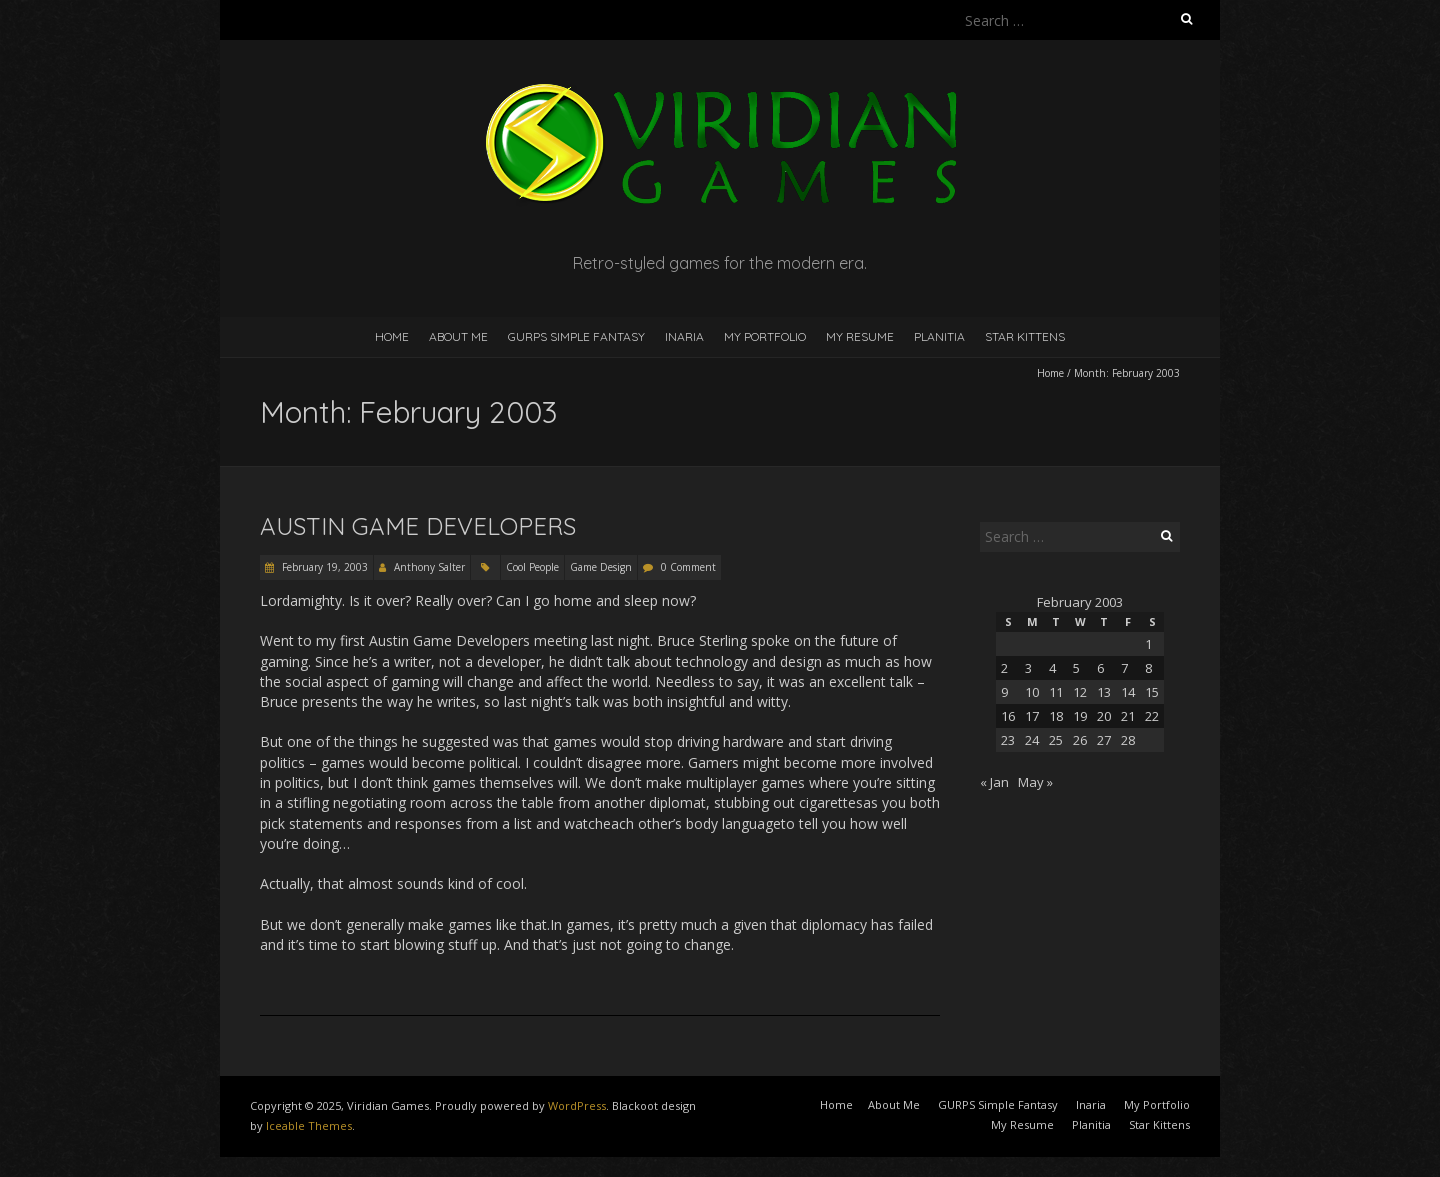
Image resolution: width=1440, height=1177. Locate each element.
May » (1035, 782)
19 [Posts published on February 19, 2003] (1080, 716)
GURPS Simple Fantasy (576, 336)
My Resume (860, 336)
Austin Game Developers (418, 526)
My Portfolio (765, 336)
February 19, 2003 (323, 567)
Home (392, 336)
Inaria (684, 336)
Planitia (939, 336)
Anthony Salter (429, 567)
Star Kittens (1025, 336)
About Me (458, 336)
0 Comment (688, 567)
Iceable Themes (309, 1125)
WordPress (577, 1105)
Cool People (532, 567)
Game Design (601, 567)
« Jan (994, 782)
